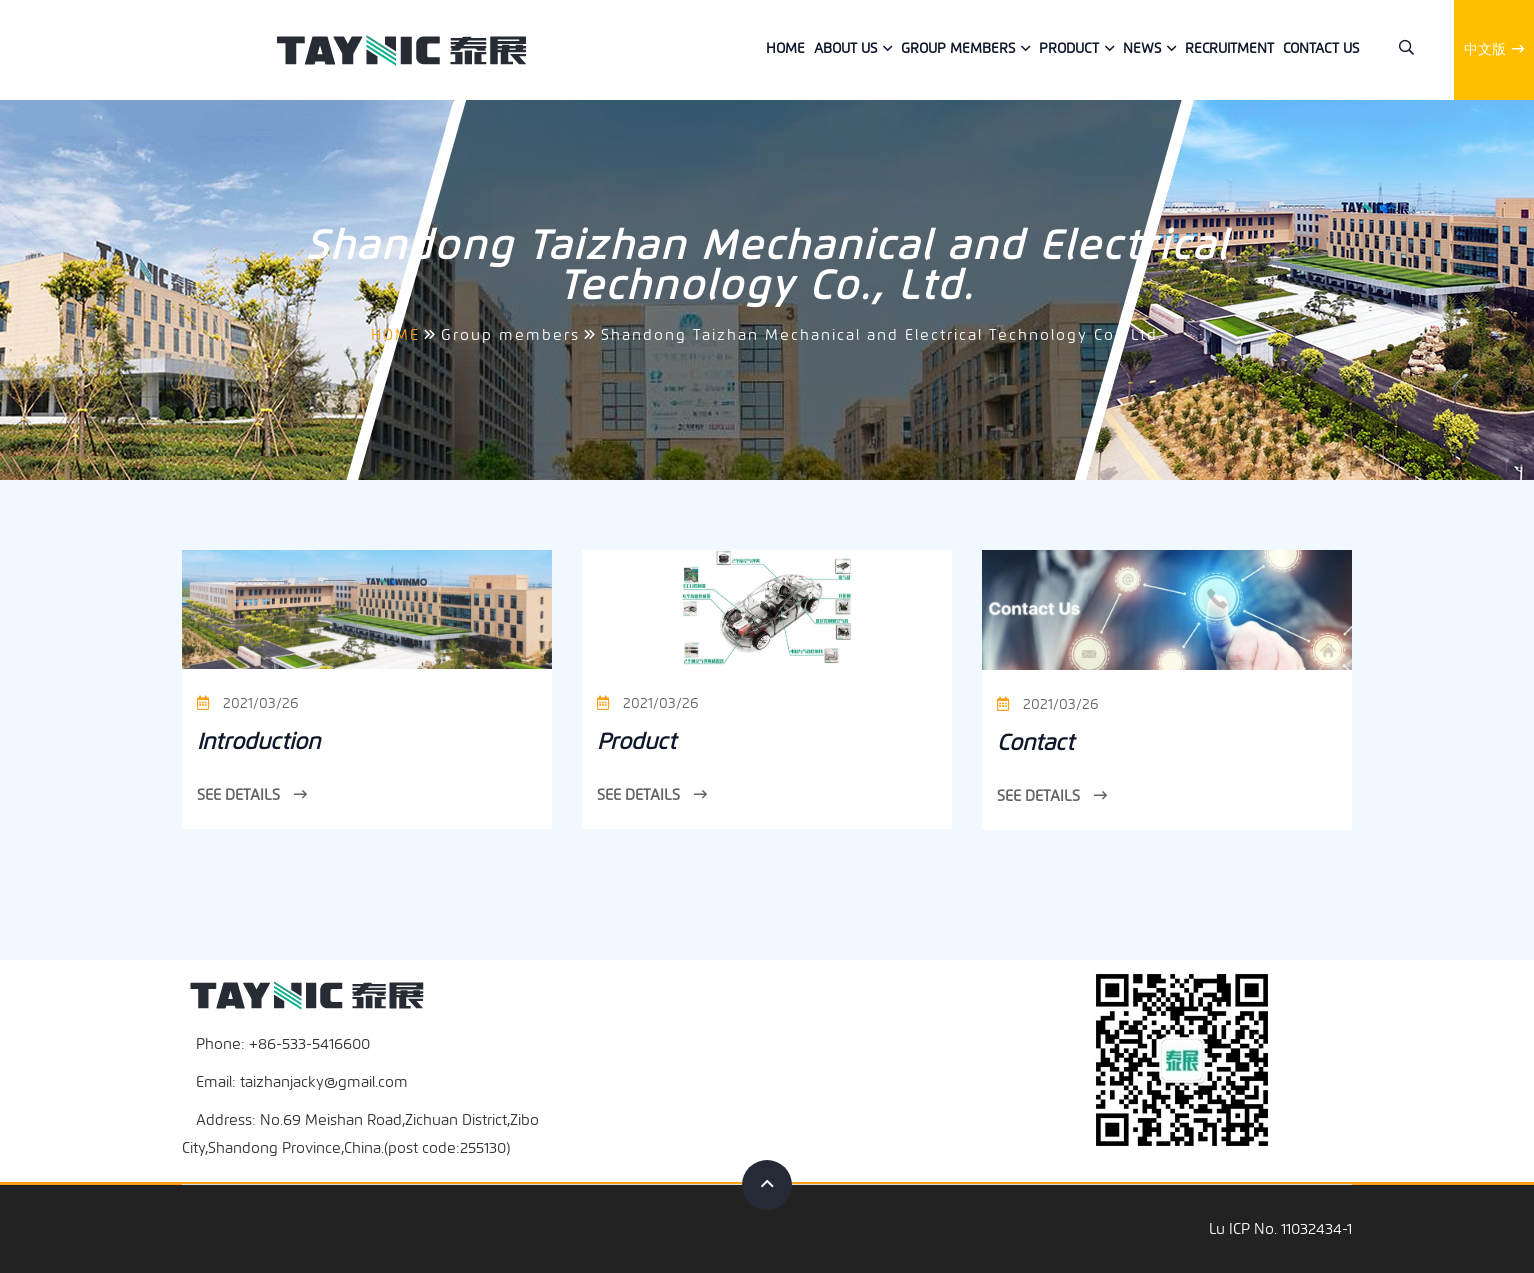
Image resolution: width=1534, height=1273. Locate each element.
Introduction (258, 741)
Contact (1035, 742)
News (1142, 48)
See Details (252, 795)
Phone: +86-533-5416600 (283, 1044)
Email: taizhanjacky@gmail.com (302, 1082)
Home (785, 48)
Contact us (1321, 48)
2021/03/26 (247, 703)
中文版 (1494, 49)
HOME (395, 335)
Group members (958, 48)
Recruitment (1229, 48)
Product (1069, 48)
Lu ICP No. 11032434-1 (1280, 1229)
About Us (845, 48)
